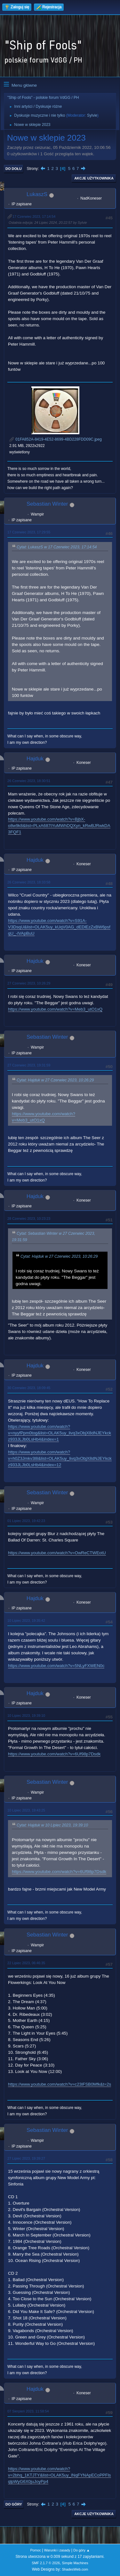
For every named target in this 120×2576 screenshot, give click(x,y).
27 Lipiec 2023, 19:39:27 (26, 2158)
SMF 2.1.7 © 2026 (46, 2563)
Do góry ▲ (81, 2550)
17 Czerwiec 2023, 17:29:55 (28, 532)
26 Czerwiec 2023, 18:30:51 (28, 781)
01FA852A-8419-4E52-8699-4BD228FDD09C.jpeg (55, 439)
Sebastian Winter (47, 504)
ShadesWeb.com (75, 2569)
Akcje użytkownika (94, 178)
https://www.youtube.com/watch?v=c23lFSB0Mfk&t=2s (59, 2084)
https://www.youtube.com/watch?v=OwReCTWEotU (57, 1552)
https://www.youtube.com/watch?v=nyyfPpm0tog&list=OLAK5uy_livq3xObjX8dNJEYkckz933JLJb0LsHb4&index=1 (59, 1433)
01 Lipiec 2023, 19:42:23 (26, 1521)
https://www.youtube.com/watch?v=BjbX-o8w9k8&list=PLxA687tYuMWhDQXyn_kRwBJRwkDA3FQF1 (59, 825)
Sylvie (92, 115)
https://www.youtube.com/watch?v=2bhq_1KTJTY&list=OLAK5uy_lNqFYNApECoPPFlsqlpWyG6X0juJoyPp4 (59, 2475)
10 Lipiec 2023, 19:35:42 (26, 1620)
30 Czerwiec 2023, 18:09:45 (28, 1388)
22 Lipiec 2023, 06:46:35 (26, 1963)
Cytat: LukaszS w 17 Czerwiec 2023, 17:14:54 (57, 547)
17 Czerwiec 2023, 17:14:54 (33, 216)
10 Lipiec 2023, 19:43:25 (26, 1810)
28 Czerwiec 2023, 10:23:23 (28, 1218)
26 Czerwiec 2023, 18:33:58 (28, 882)
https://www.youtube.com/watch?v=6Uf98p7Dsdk (54, 1754)
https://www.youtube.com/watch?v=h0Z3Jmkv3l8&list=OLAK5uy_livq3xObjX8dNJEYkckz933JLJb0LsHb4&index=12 (60, 1458)
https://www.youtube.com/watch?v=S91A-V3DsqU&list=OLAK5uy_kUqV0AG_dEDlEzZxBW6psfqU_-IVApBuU (59, 927)
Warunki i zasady (57, 2550)
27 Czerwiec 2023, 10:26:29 (28, 983)
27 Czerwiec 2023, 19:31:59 (28, 1065)
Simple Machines (75, 2563)
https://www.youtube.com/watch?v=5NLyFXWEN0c (56, 1665)
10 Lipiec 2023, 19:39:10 (26, 1715)
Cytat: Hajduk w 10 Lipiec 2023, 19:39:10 (52, 1825)
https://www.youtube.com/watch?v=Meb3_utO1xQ (55, 1009)
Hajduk (35, 759)
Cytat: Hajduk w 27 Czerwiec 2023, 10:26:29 (55, 1080)
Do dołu (13, 169)
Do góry (13, 2504)
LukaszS (37, 194)
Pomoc (35, 2550)
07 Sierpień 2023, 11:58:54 (28, 2411)
